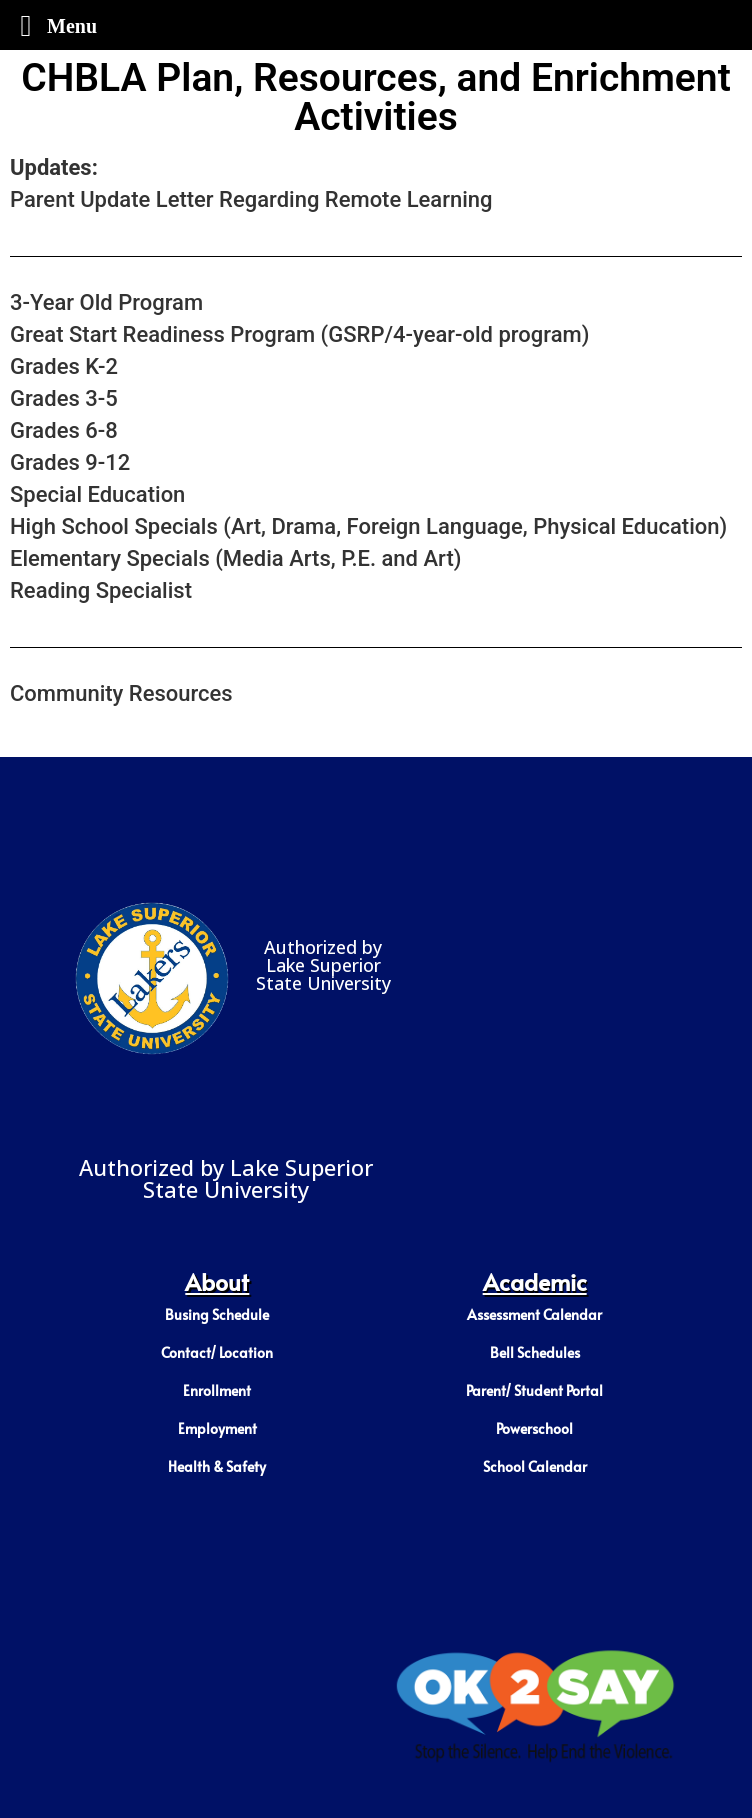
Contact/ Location (217, 1352)
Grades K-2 (64, 366)
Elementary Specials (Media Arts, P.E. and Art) (235, 558)
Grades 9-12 (70, 462)
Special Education (97, 494)
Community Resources (121, 693)
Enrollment (217, 1390)
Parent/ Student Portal (534, 1390)
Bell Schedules (535, 1352)
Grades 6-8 (64, 430)
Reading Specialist (103, 590)
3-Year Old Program (106, 302)
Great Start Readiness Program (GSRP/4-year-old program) (299, 334)
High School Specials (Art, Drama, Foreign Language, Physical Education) (368, 526)
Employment (217, 1428)
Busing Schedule (217, 1314)
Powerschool (534, 1428)
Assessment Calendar (534, 1314)
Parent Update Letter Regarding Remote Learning (251, 199)
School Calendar (535, 1466)
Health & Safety (217, 1466)
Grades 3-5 (64, 398)
